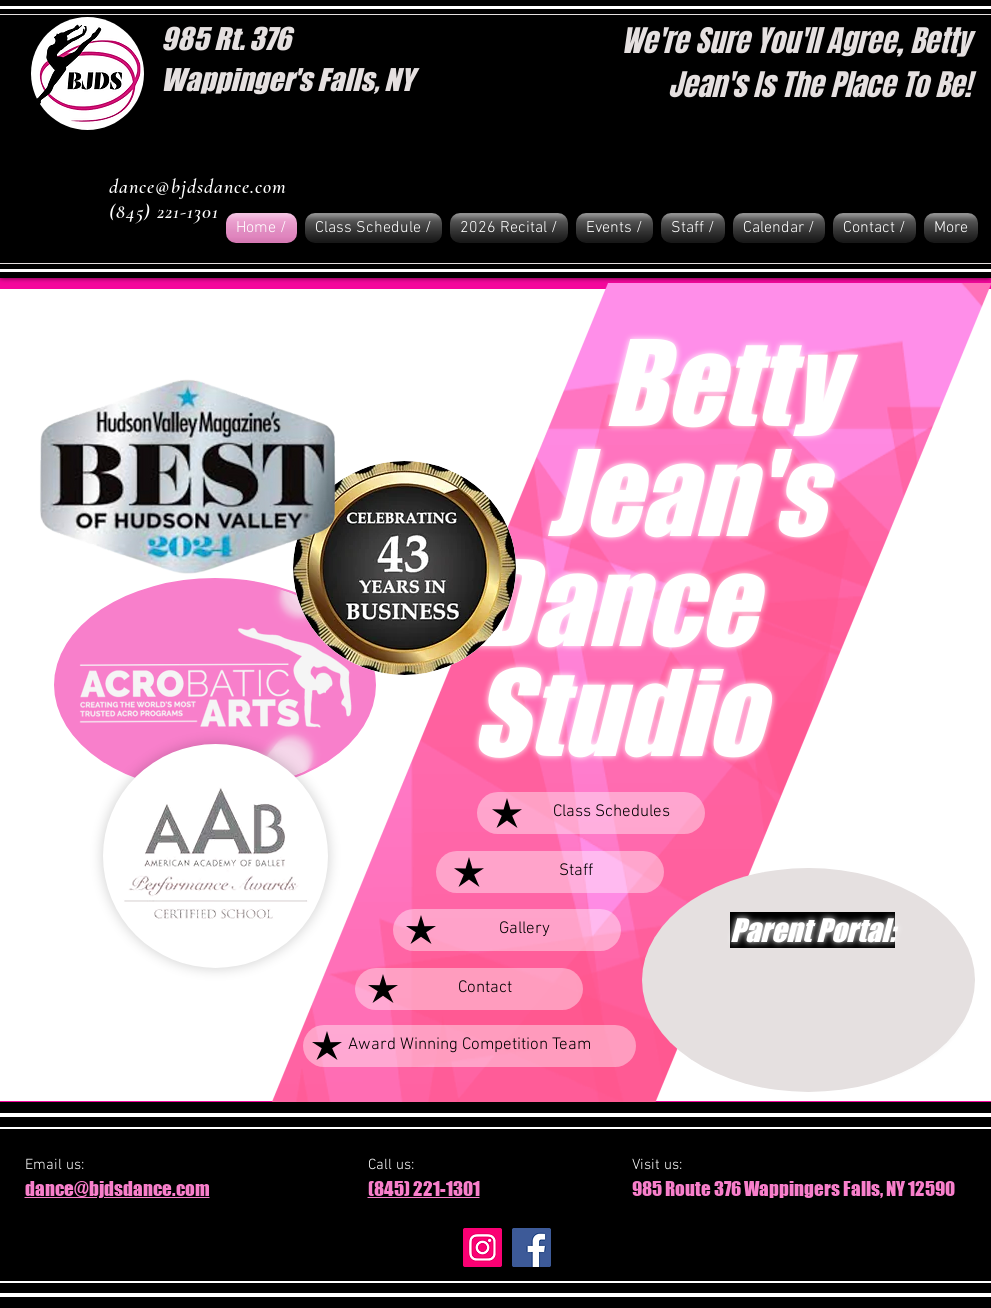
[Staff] (550, 872)
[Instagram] (482, 1247)
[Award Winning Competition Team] (469, 1046)
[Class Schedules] (591, 813)
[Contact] (469, 989)
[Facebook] (531, 1247)
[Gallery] (507, 930)
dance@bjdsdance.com (198, 187)
